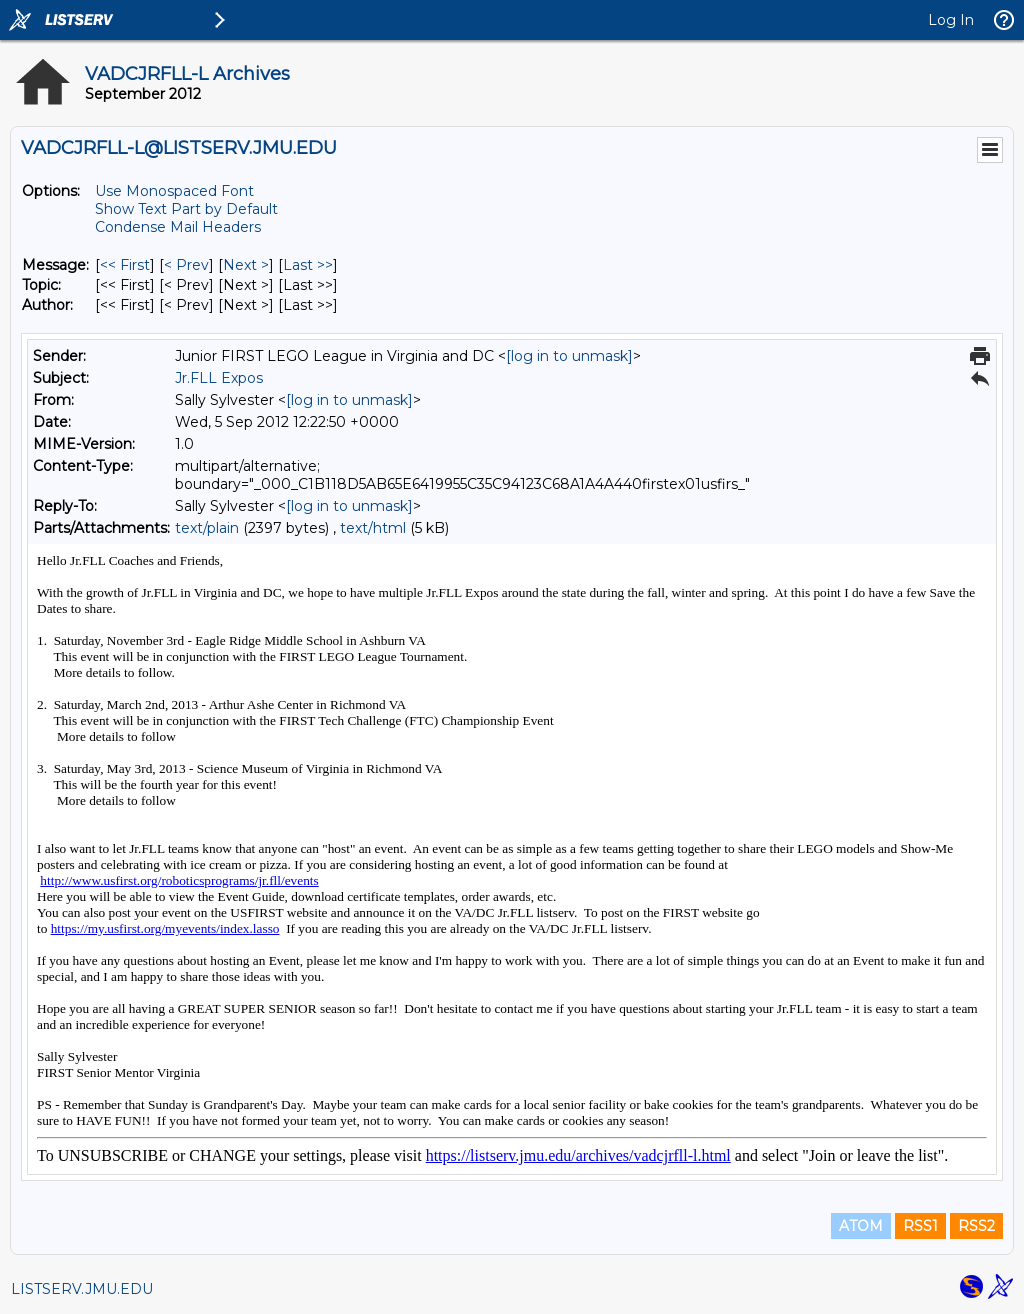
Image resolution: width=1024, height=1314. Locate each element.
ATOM (861, 1226)
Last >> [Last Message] (308, 265)
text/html (373, 528)
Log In (951, 20)
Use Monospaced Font (174, 191)
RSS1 (920, 1226)
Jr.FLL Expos (219, 378)
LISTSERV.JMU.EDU (82, 1289)
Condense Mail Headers (178, 227)
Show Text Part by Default (186, 209)
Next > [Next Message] (246, 265)
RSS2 (976, 1226)
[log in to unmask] (569, 356)
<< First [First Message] (125, 265)
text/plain (207, 528)
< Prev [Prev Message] (186, 265)
